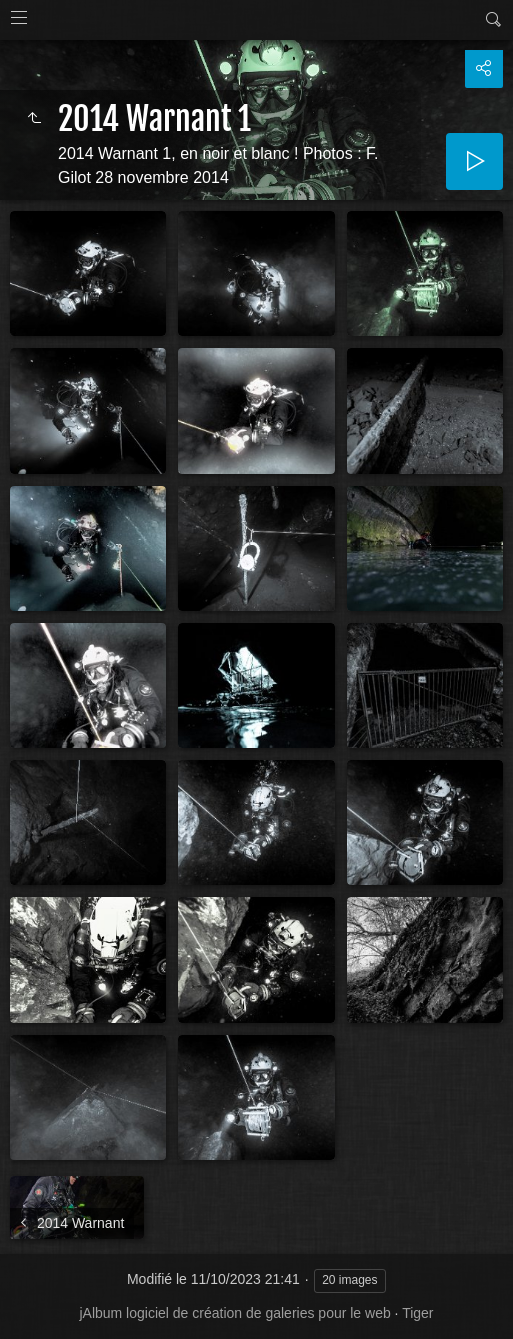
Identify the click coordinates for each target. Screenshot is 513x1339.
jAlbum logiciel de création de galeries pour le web (234, 1313)
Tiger (417, 1313)
